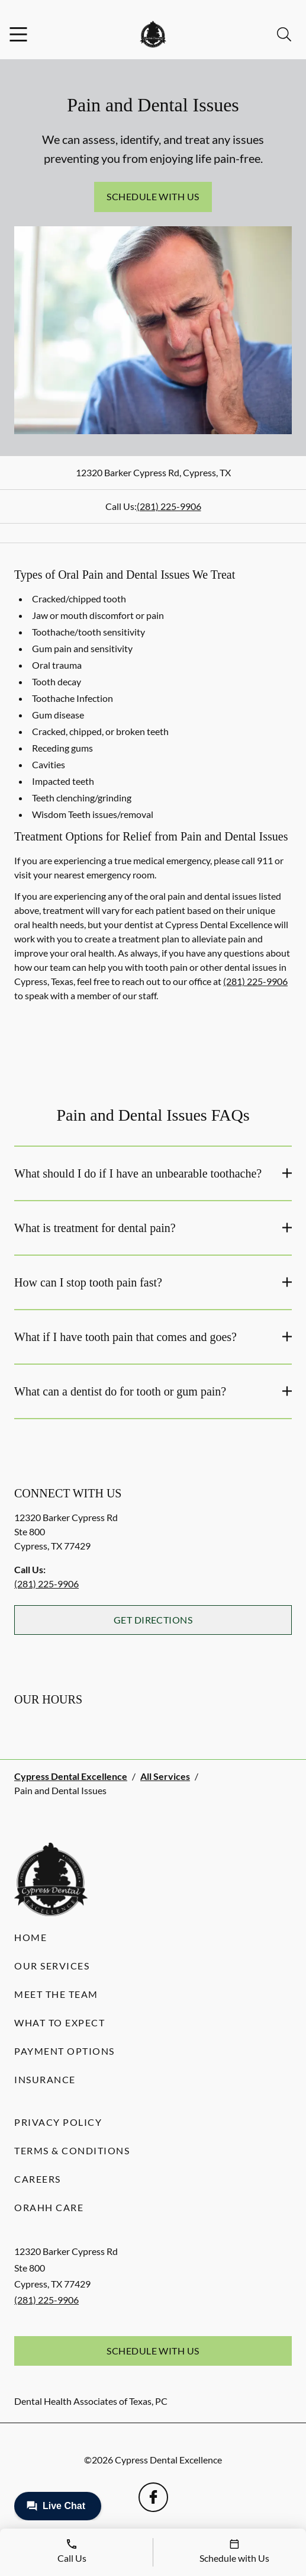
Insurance (45, 2079)
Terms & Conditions (72, 2150)
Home (30, 1937)
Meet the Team (56, 1994)
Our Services (51, 1965)
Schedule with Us (153, 196)
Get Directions (153, 1619)
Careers (37, 2178)
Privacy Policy (58, 2122)
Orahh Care (48, 2207)
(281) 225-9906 (169, 506)
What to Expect (59, 2022)
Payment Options (64, 2051)
